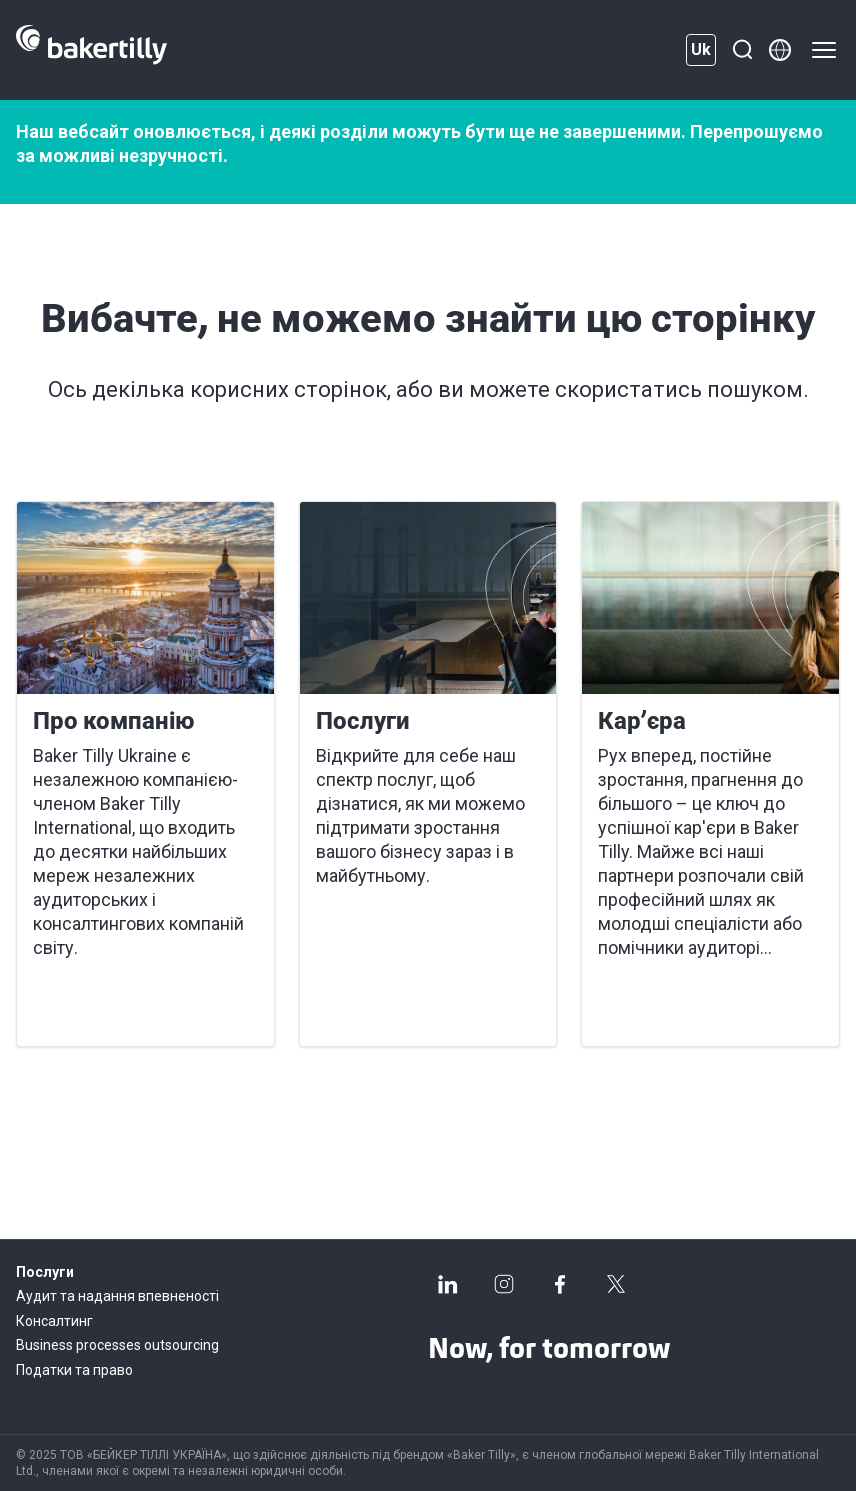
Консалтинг (54, 1321)
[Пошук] (742, 50)
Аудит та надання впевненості (117, 1296)
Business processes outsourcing (117, 1345)
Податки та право (74, 1370)
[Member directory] (780, 50)
